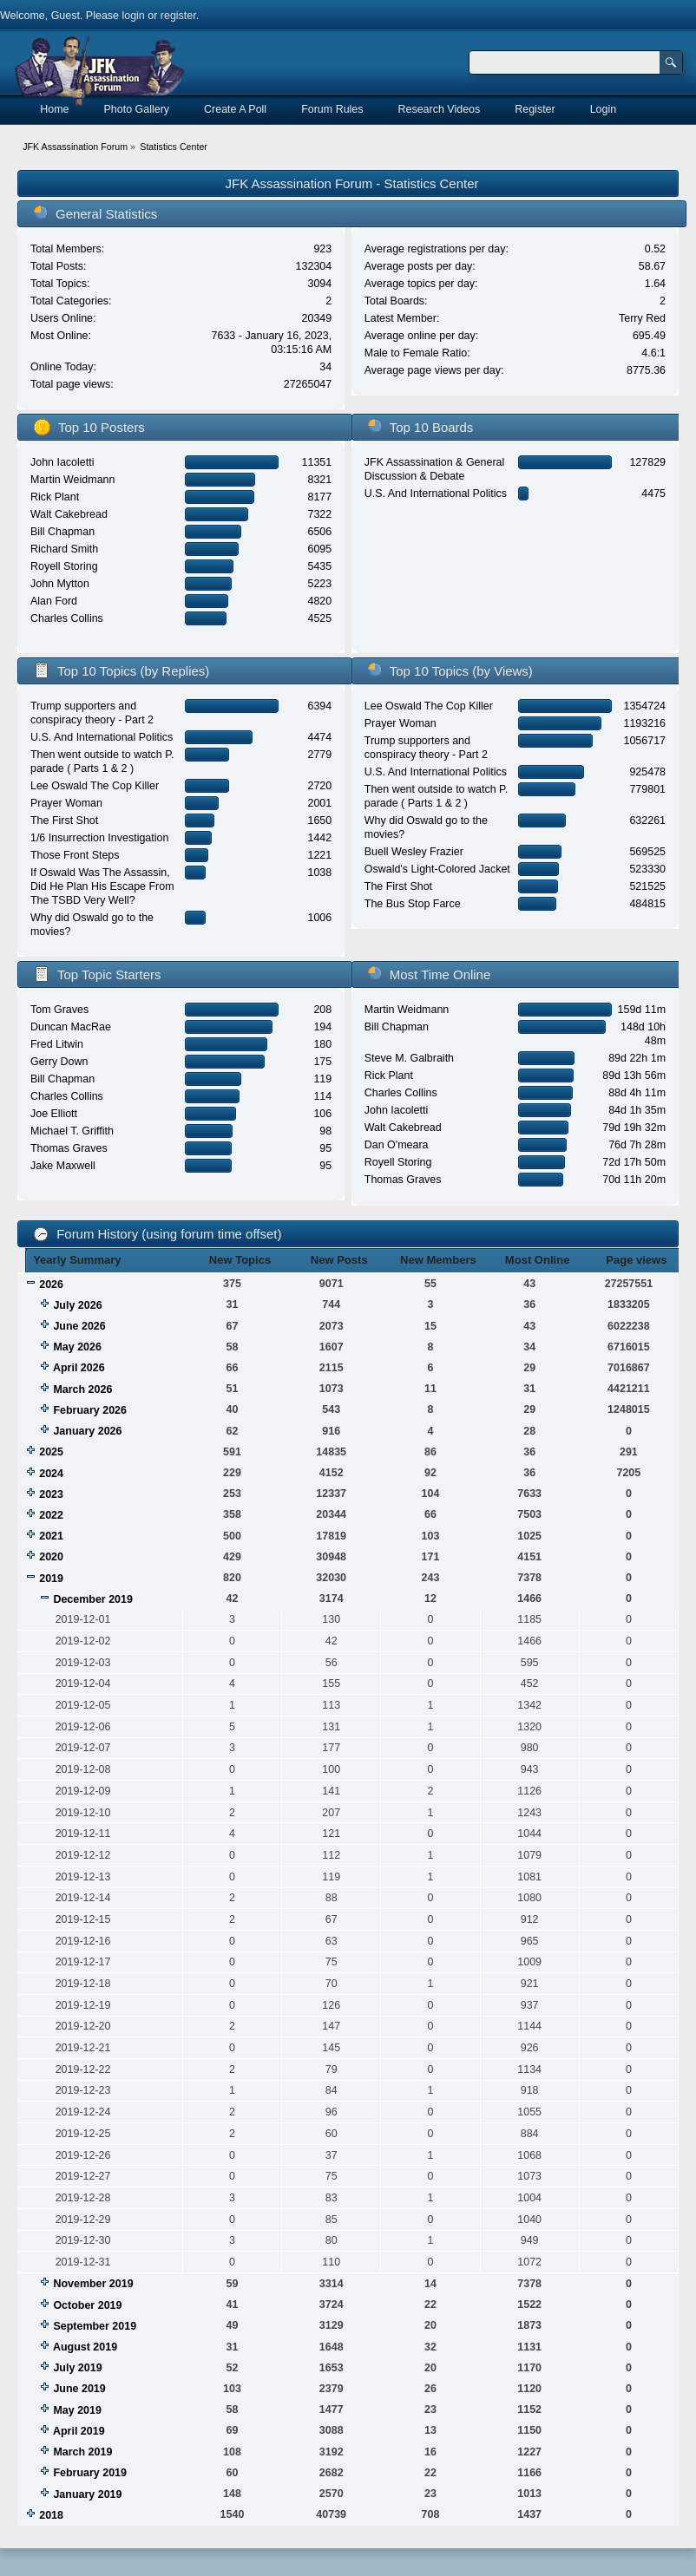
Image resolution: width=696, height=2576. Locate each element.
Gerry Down (59, 1062)
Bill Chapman (62, 532)
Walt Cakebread (69, 514)
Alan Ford (53, 601)
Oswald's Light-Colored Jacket (437, 869)
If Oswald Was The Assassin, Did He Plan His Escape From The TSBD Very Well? (102, 886)
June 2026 (79, 1326)
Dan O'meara (396, 1145)
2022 (51, 1515)
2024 (51, 1474)
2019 (51, 1578)
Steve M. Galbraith (409, 1058)
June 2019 (79, 2389)
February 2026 (90, 1410)
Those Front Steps (75, 855)
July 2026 (77, 1305)
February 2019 (90, 2473)
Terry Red (642, 318)
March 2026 (82, 1389)
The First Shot (64, 820)
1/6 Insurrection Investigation (99, 838)
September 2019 (94, 2326)
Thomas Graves (69, 1148)
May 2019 (77, 2410)
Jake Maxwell (62, 1166)
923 (322, 249)
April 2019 (79, 2431)
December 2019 (93, 1599)
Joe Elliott (53, 1114)
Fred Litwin (56, 1044)
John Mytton (59, 584)
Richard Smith (64, 549)
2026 (51, 1284)
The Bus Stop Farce (412, 904)
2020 (51, 1557)
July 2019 (77, 2368)
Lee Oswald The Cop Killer (94, 786)
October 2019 (87, 2305)
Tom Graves (59, 1010)
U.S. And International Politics (435, 493)
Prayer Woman (66, 803)
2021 (51, 1536)
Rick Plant (54, 497)
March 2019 (82, 2452)
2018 (51, 2515)
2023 (51, 1494)
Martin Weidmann (72, 480)
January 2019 (87, 2494)
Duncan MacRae (70, 1027)
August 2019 (85, 2347)
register (178, 16)
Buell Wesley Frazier (413, 852)
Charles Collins (66, 618)
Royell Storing (64, 566)
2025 (51, 1452)
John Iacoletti (62, 462)
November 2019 (93, 2284)
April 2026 (79, 1368)
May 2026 (77, 1347)
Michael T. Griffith (72, 1131)
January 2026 (87, 1431)
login (132, 16)
